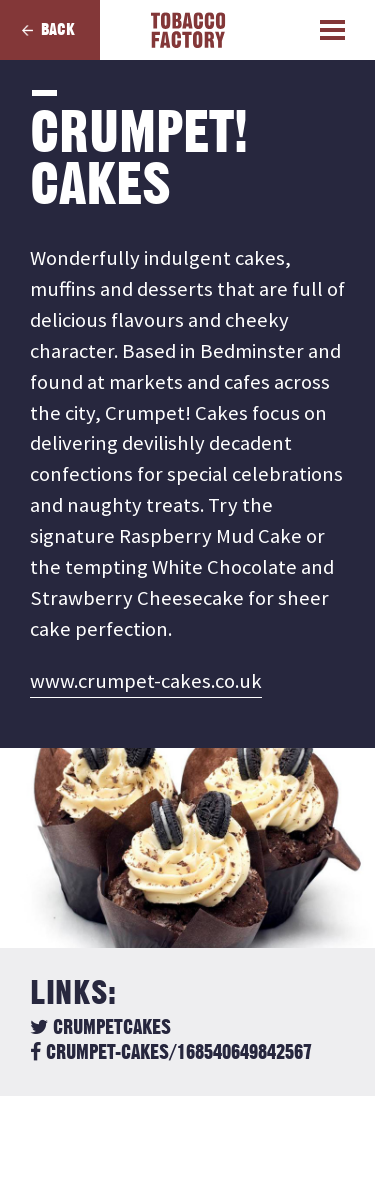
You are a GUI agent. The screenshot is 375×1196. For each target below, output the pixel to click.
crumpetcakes (100, 1028)
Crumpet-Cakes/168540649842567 (171, 1053)
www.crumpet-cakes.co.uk (146, 681)
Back (58, 30)
